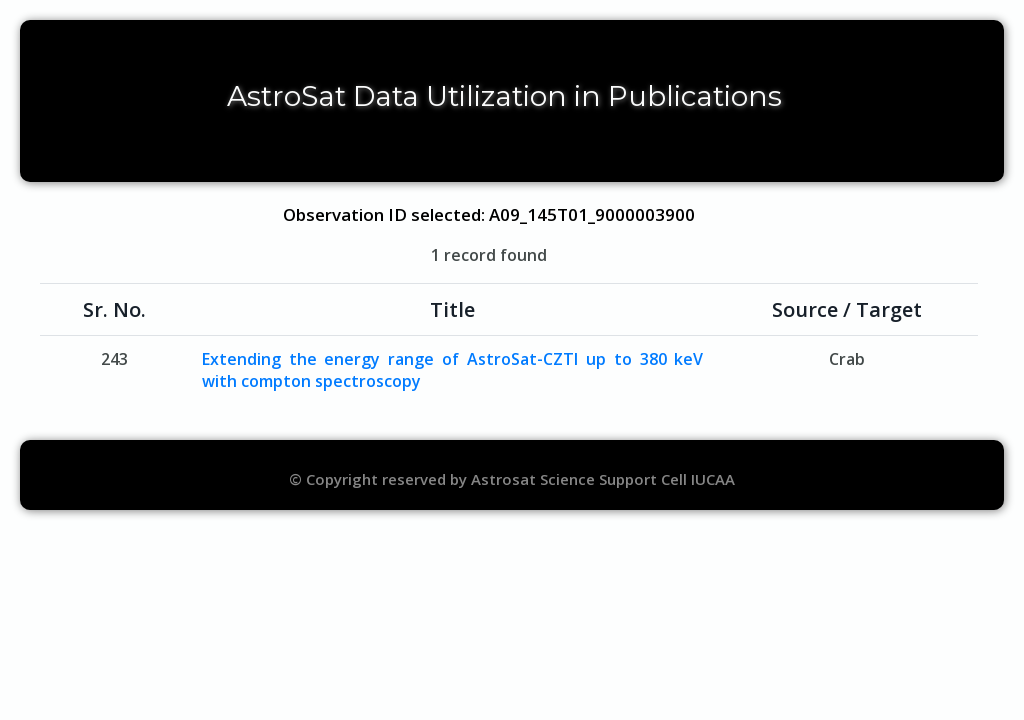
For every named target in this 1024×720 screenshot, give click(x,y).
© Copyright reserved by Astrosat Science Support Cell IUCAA (512, 479)
